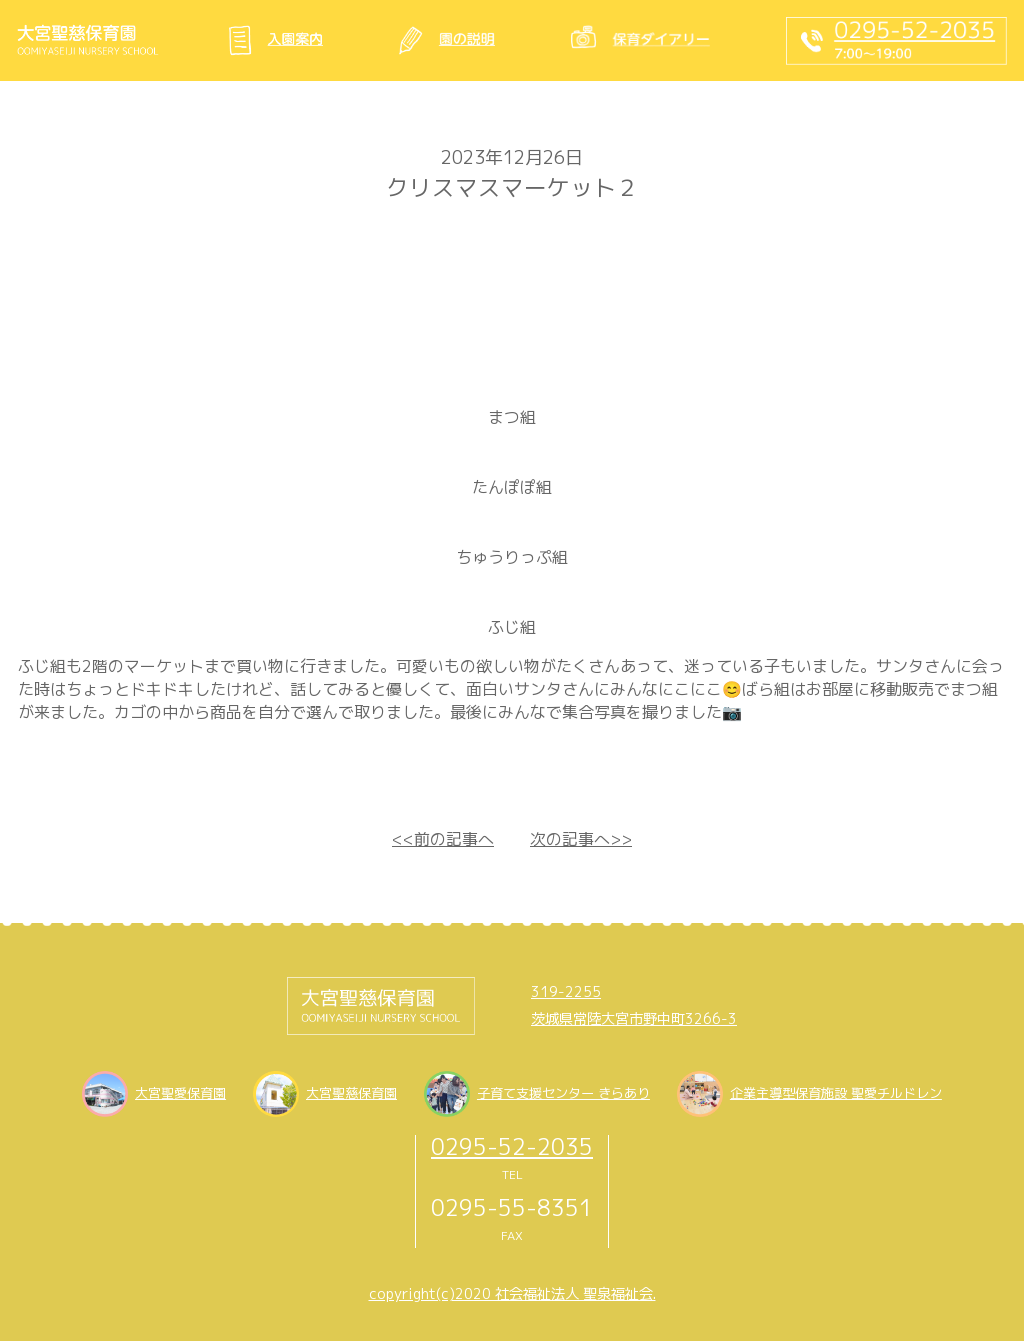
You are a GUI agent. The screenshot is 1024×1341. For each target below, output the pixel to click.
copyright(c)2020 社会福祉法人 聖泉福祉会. (512, 1294)
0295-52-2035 (512, 1146)
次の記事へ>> (581, 839)
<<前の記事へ (443, 839)
